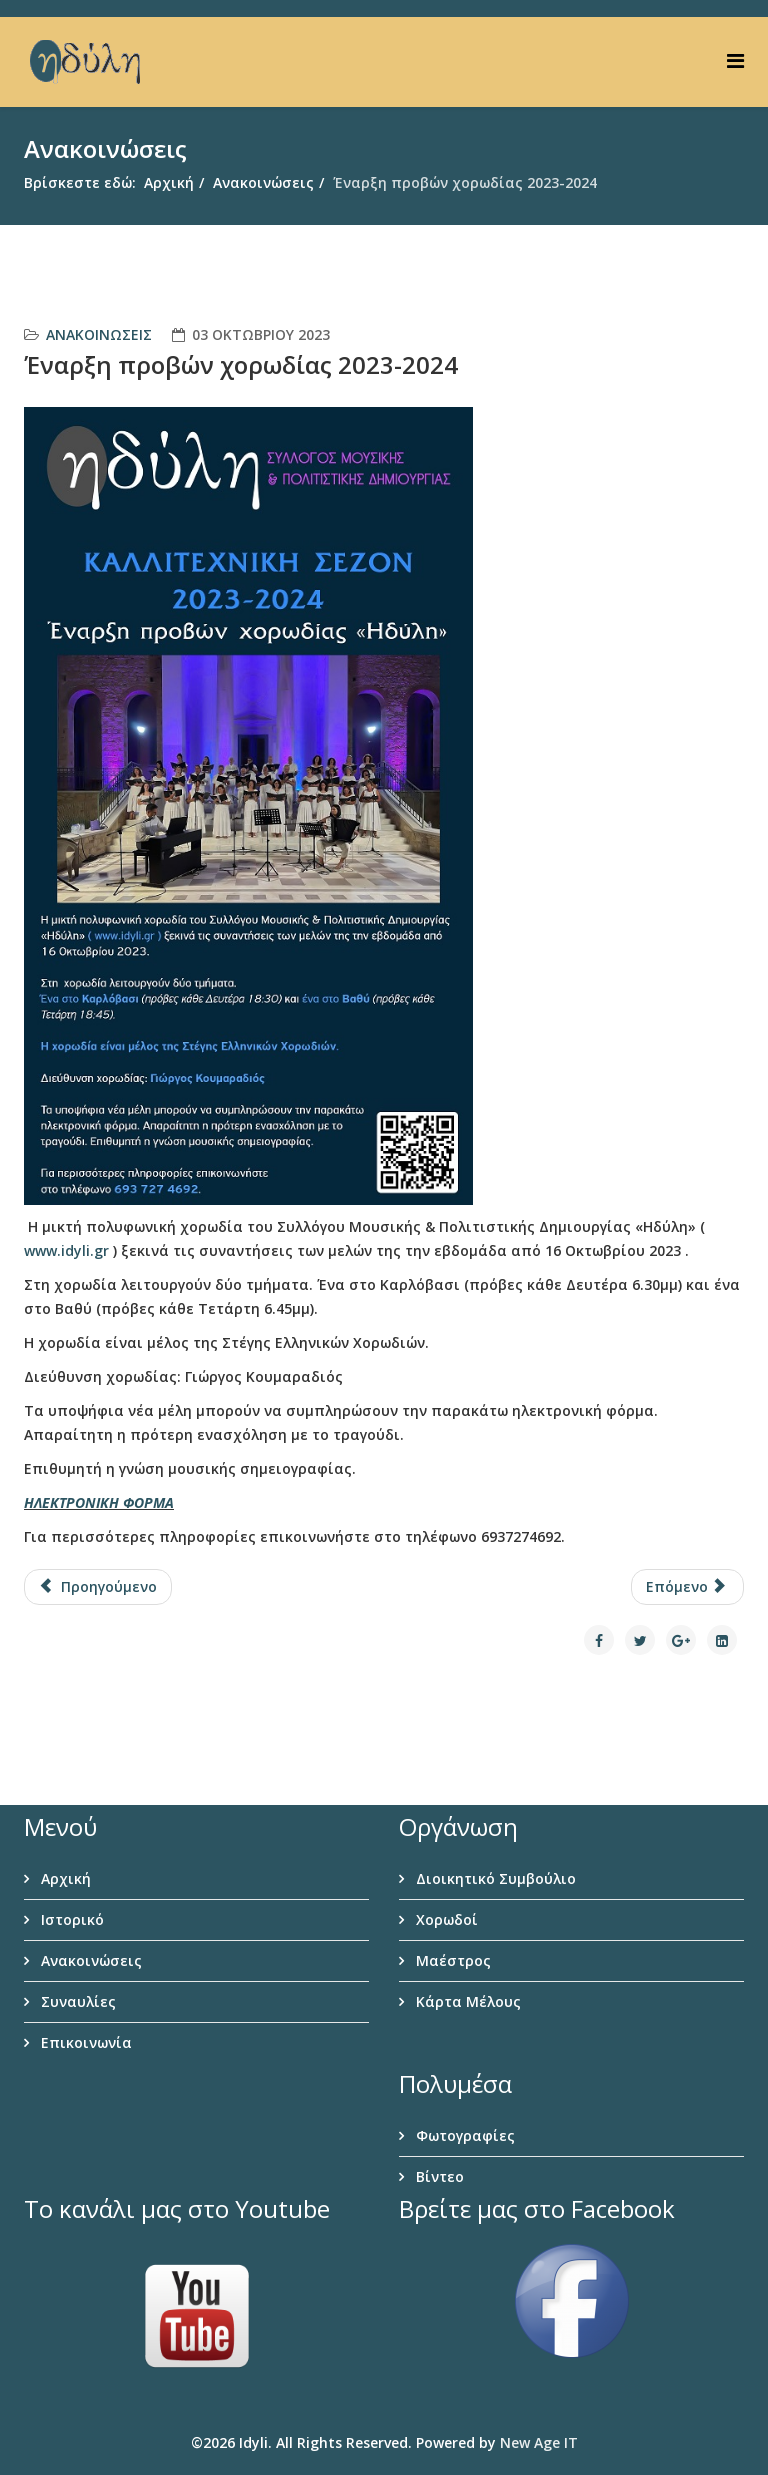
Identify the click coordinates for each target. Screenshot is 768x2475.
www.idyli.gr (66, 1250)
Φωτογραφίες (463, 2135)
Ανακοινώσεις (263, 182)
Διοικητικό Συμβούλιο (494, 1878)
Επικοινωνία (84, 2042)
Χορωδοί (445, 1919)
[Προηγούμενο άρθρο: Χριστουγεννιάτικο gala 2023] (98, 1587)
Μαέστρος (451, 1960)
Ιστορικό (70, 1919)
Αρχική (169, 182)
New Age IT (539, 2442)
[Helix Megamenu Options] (735, 60)
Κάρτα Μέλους (466, 2001)
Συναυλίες (76, 2001)
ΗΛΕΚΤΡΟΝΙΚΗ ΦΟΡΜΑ (99, 1502)
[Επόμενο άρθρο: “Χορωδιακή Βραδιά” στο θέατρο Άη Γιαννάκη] (688, 1587)
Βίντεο (438, 2176)
